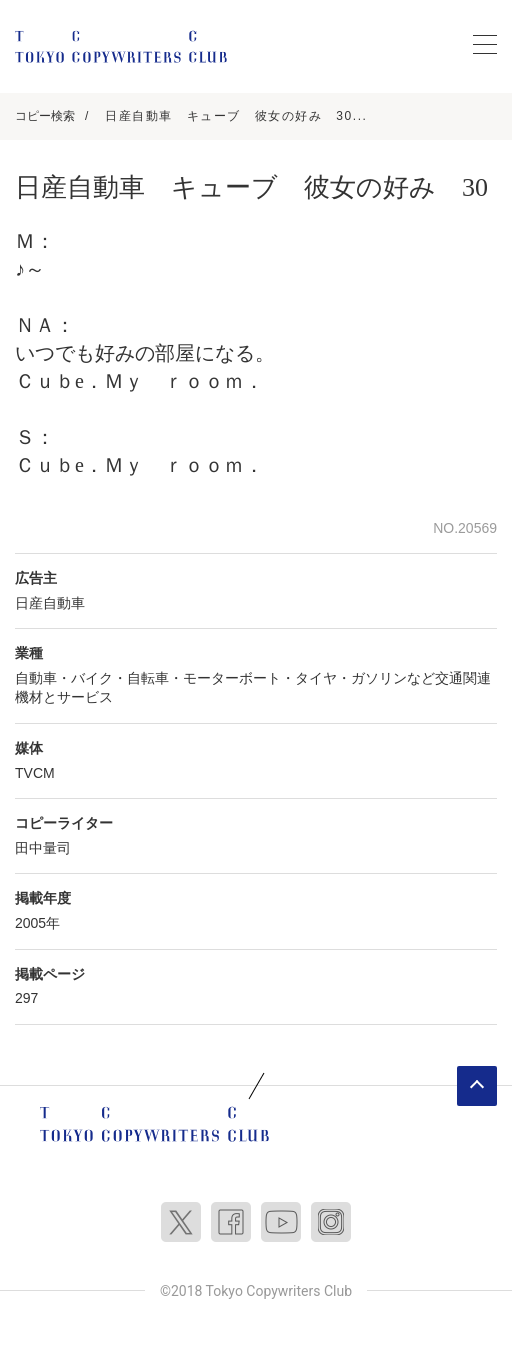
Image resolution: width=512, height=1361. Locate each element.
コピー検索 (45, 116)
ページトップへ (477, 1086)
